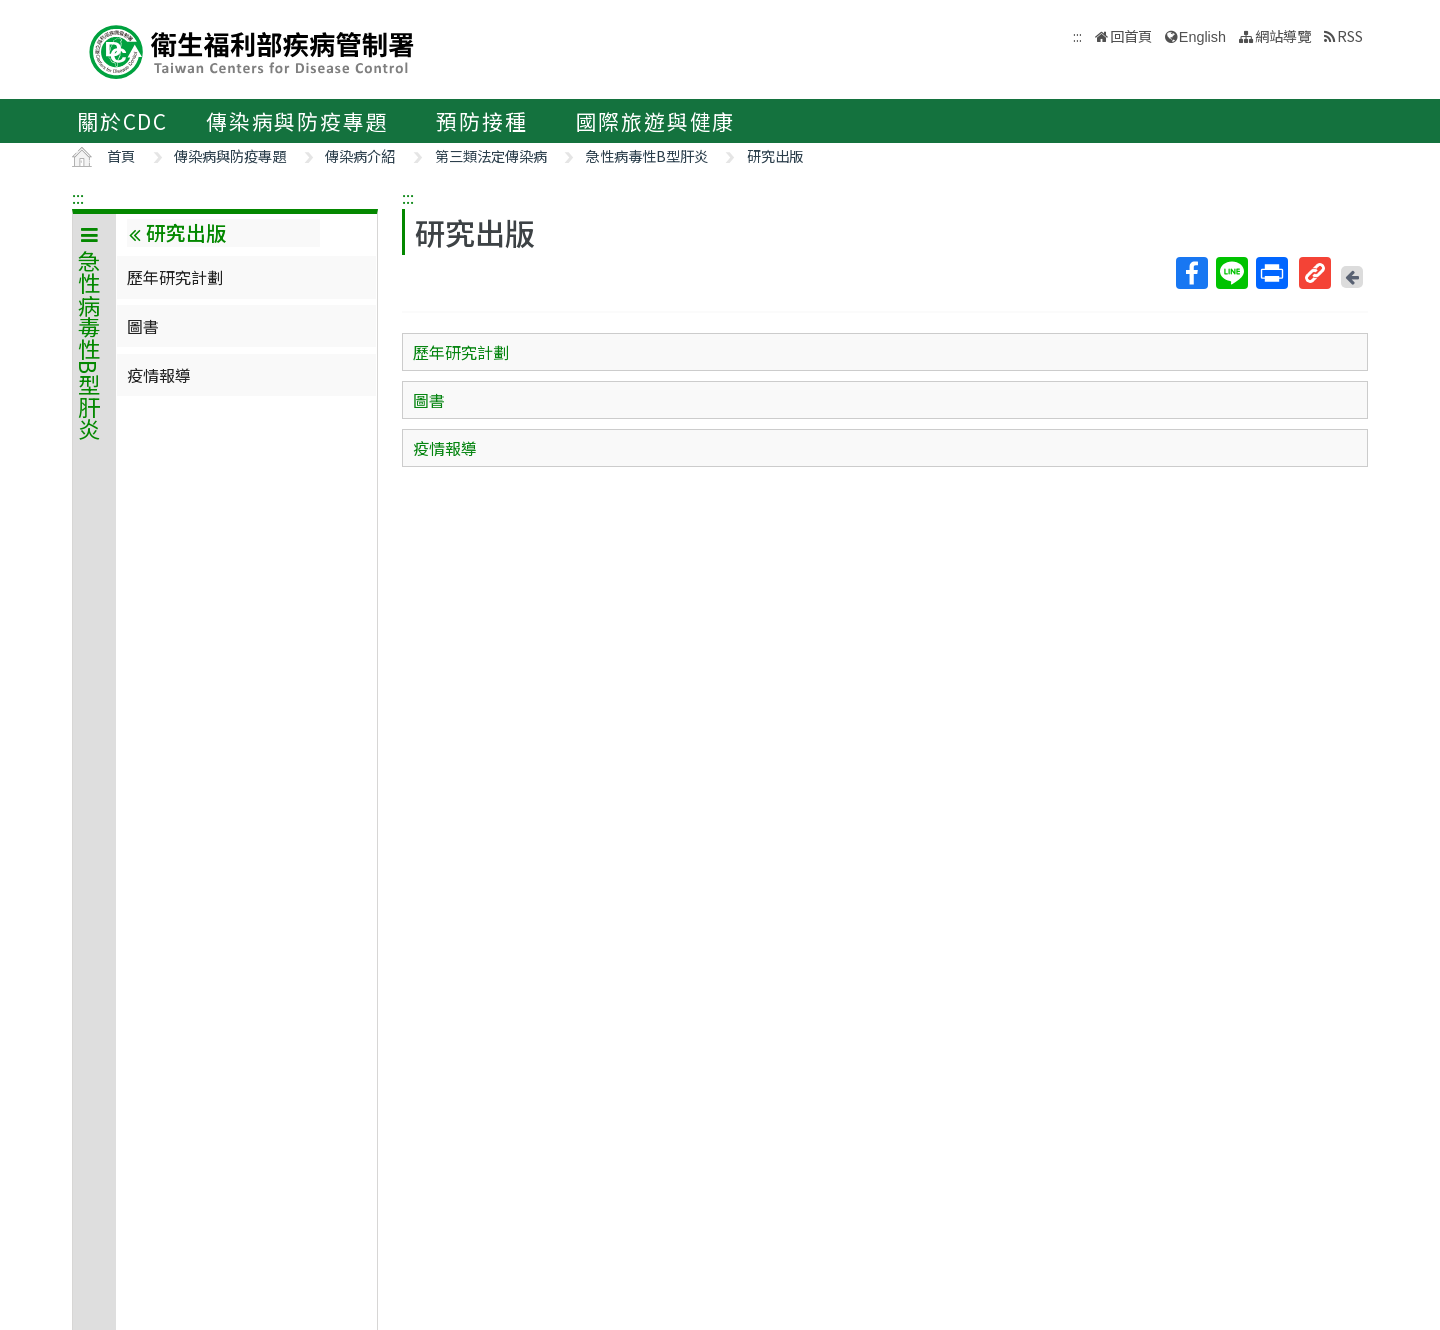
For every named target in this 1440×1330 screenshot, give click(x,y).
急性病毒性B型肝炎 (647, 155)
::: (78, 197)
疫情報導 (159, 375)
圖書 (143, 326)
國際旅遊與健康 (656, 121)
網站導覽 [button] (1283, 35)
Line (1231, 273)
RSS (1350, 35)
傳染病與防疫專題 (297, 121)
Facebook (1191, 273)
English (1202, 37)
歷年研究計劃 (175, 277)
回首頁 (1131, 35)
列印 (1271, 273)
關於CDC (122, 121)
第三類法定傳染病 (491, 155)
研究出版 (775, 155)
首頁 (121, 155)
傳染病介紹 (360, 155)
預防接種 (481, 121)
